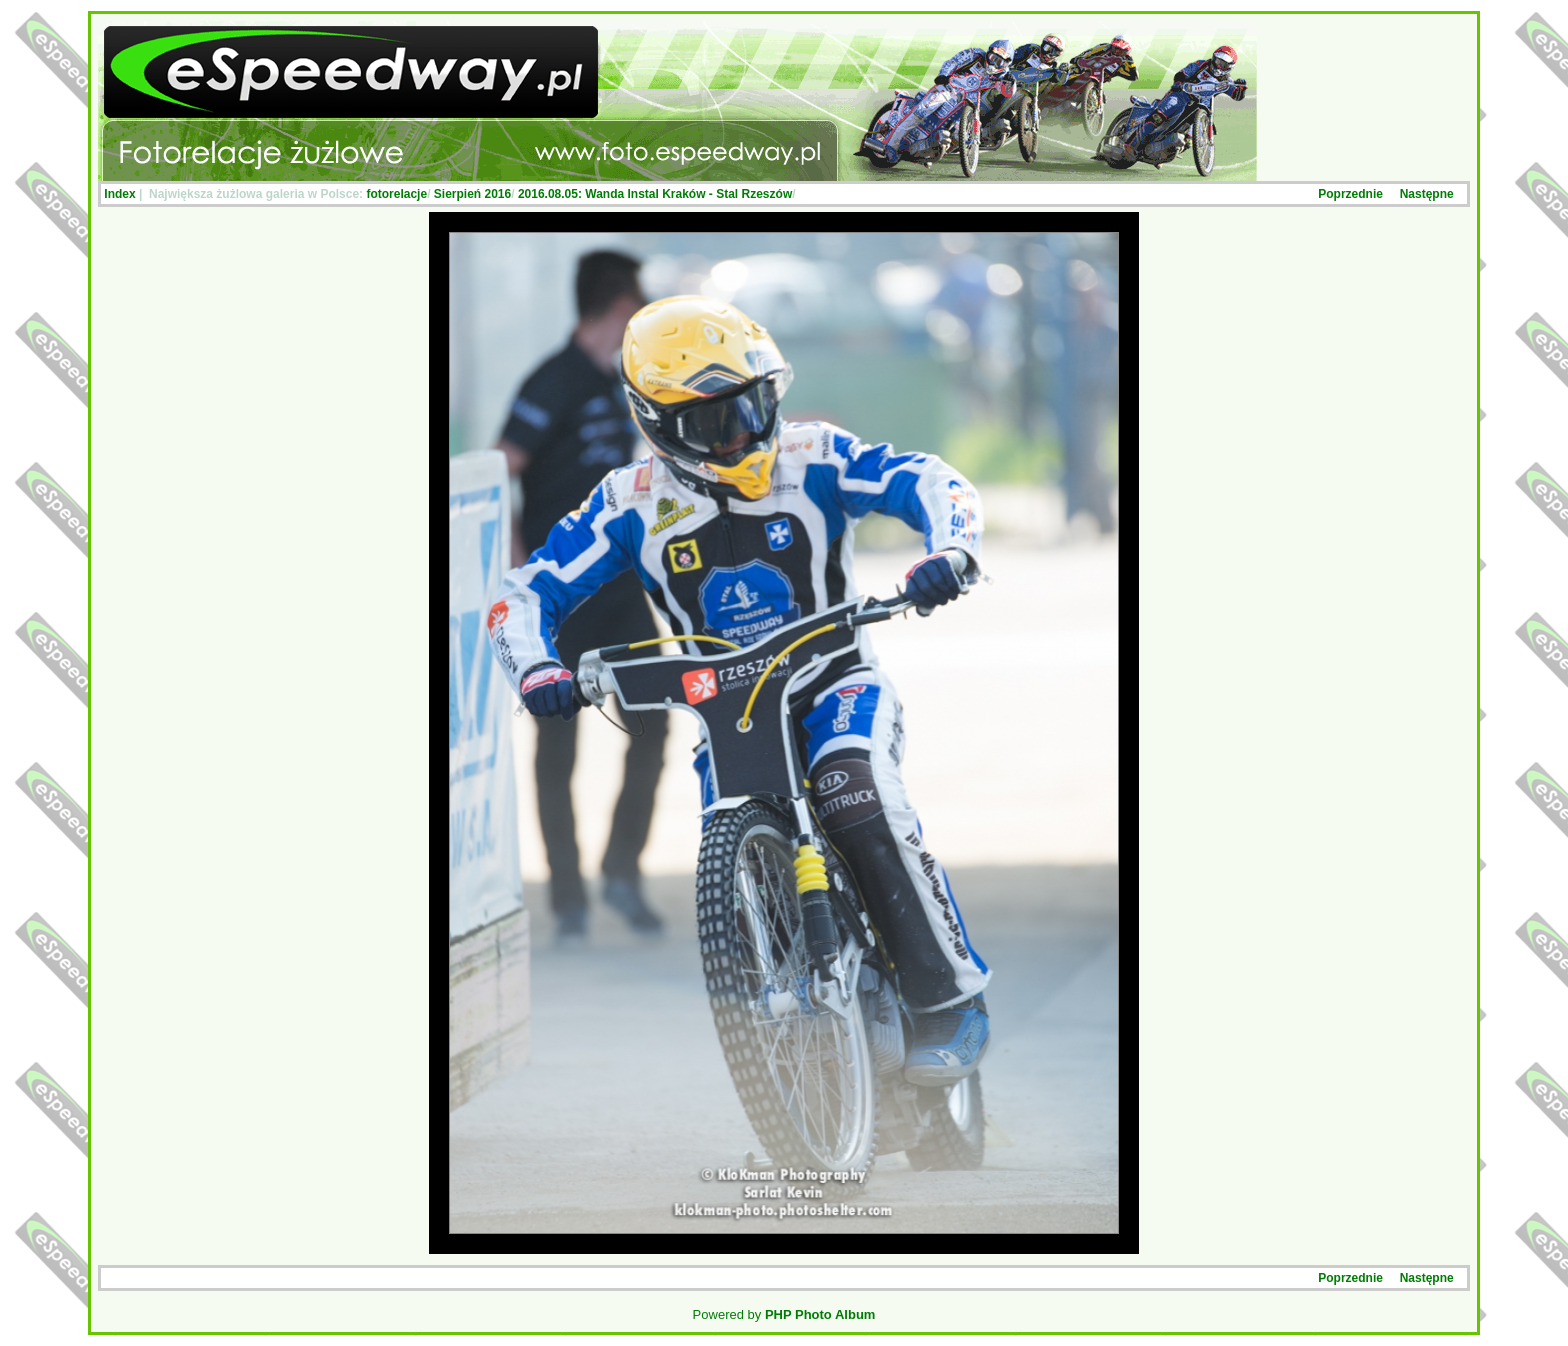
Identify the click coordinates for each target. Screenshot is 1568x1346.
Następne (1427, 194)
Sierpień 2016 (472, 194)
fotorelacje (396, 194)
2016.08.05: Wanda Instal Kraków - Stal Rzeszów (655, 194)
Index (119, 194)
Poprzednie (1350, 194)
